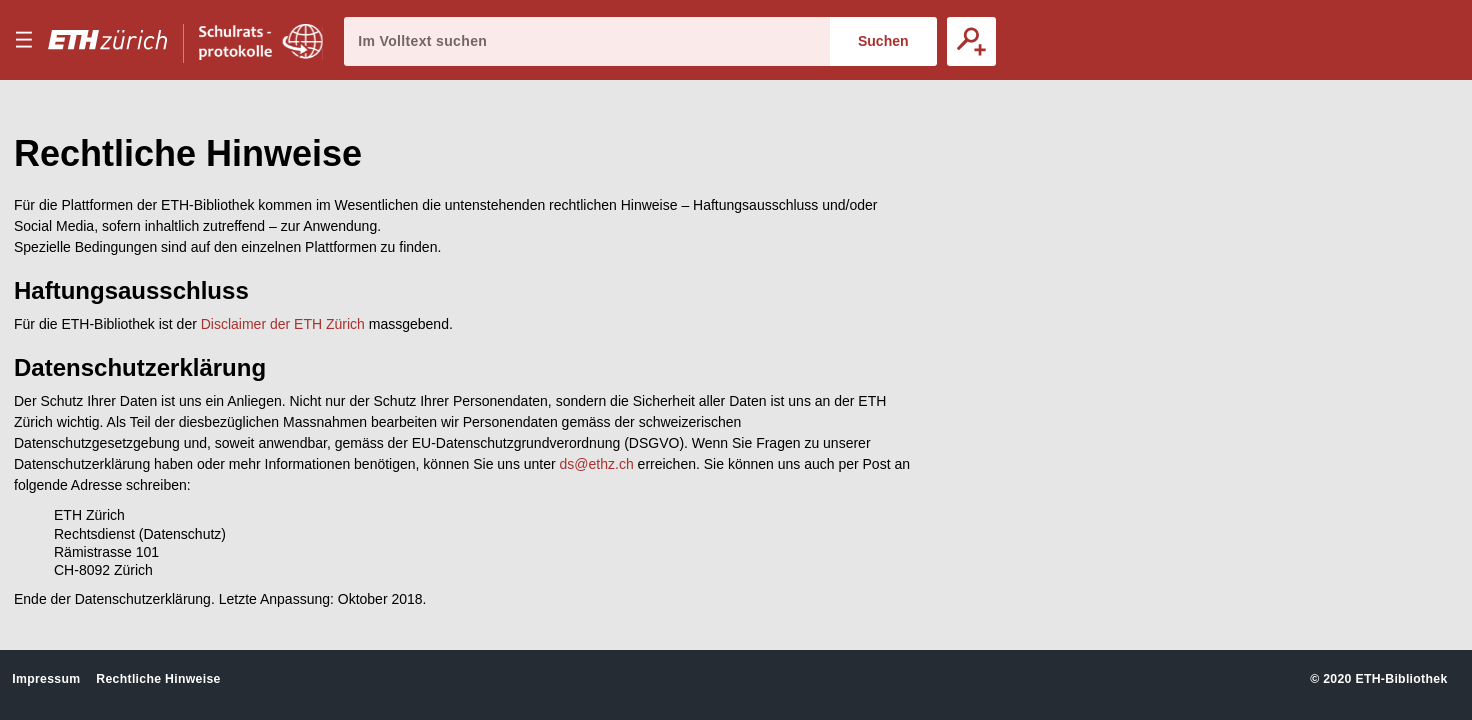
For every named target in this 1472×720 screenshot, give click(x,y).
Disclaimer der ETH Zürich (283, 324)
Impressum (46, 679)
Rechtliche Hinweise (158, 679)
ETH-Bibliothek (1401, 679)
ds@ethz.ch (597, 464)
